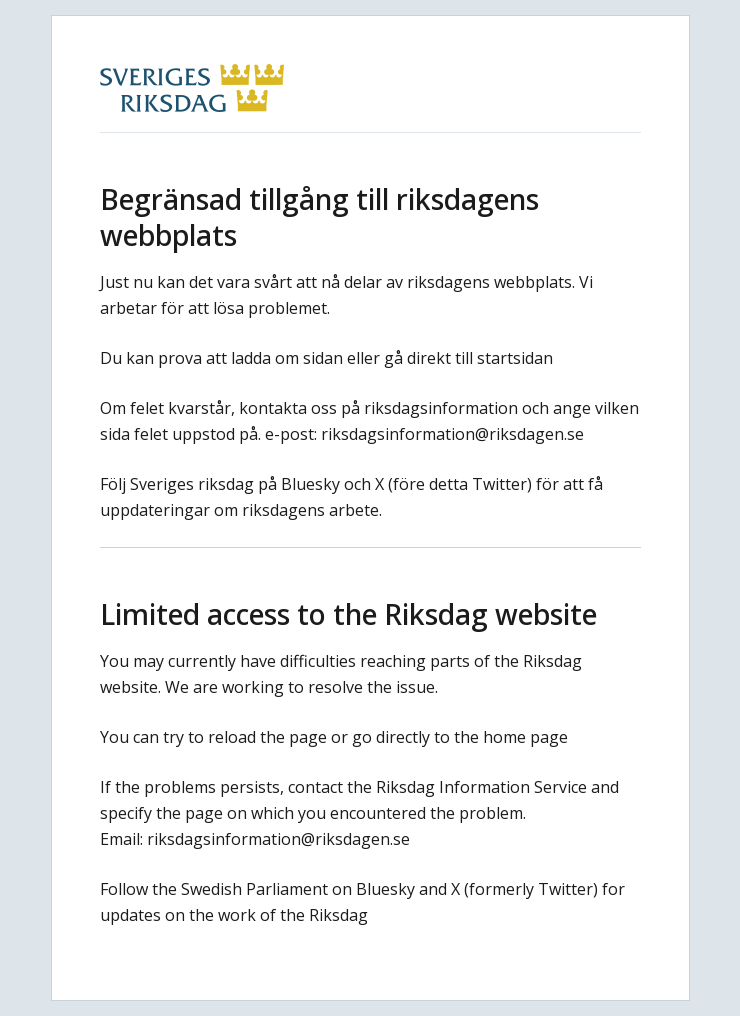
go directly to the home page (460, 737)
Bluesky (310, 484)
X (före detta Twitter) (453, 484)
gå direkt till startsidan (468, 358)
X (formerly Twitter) (524, 889)
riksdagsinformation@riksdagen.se (452, 434)
